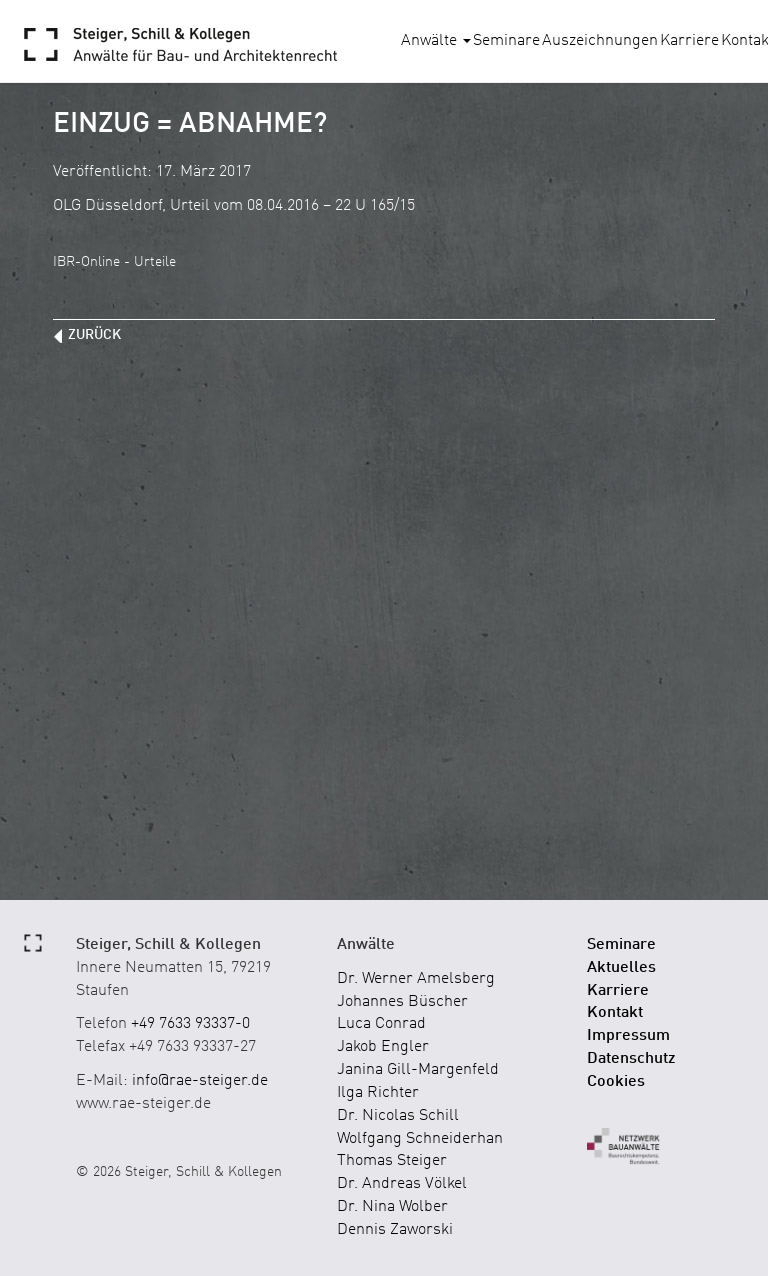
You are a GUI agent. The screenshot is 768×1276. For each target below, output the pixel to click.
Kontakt (615, 1013)
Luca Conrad (381, 1024)
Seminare (506, 41)
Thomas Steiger (392, 1161)
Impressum (628, 1036)
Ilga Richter (378, 1093)
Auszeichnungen (600, 41)
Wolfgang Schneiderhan (420, 1139)
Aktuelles (621, 968)
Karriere (689, 41)
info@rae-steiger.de (200, 1081)
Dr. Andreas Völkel (402, 1184)
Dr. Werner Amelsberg (416, 979)
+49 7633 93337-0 (190, 1024)
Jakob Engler (383, 1047)
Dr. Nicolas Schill (398, 1116)
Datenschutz (631, 1059)
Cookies (616, 1082)
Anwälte (436, 41)
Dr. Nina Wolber (392, 1207)
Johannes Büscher (402, 1002)
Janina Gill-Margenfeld (418, 1070)
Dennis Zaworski (395, 1230)
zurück (94, 335)
